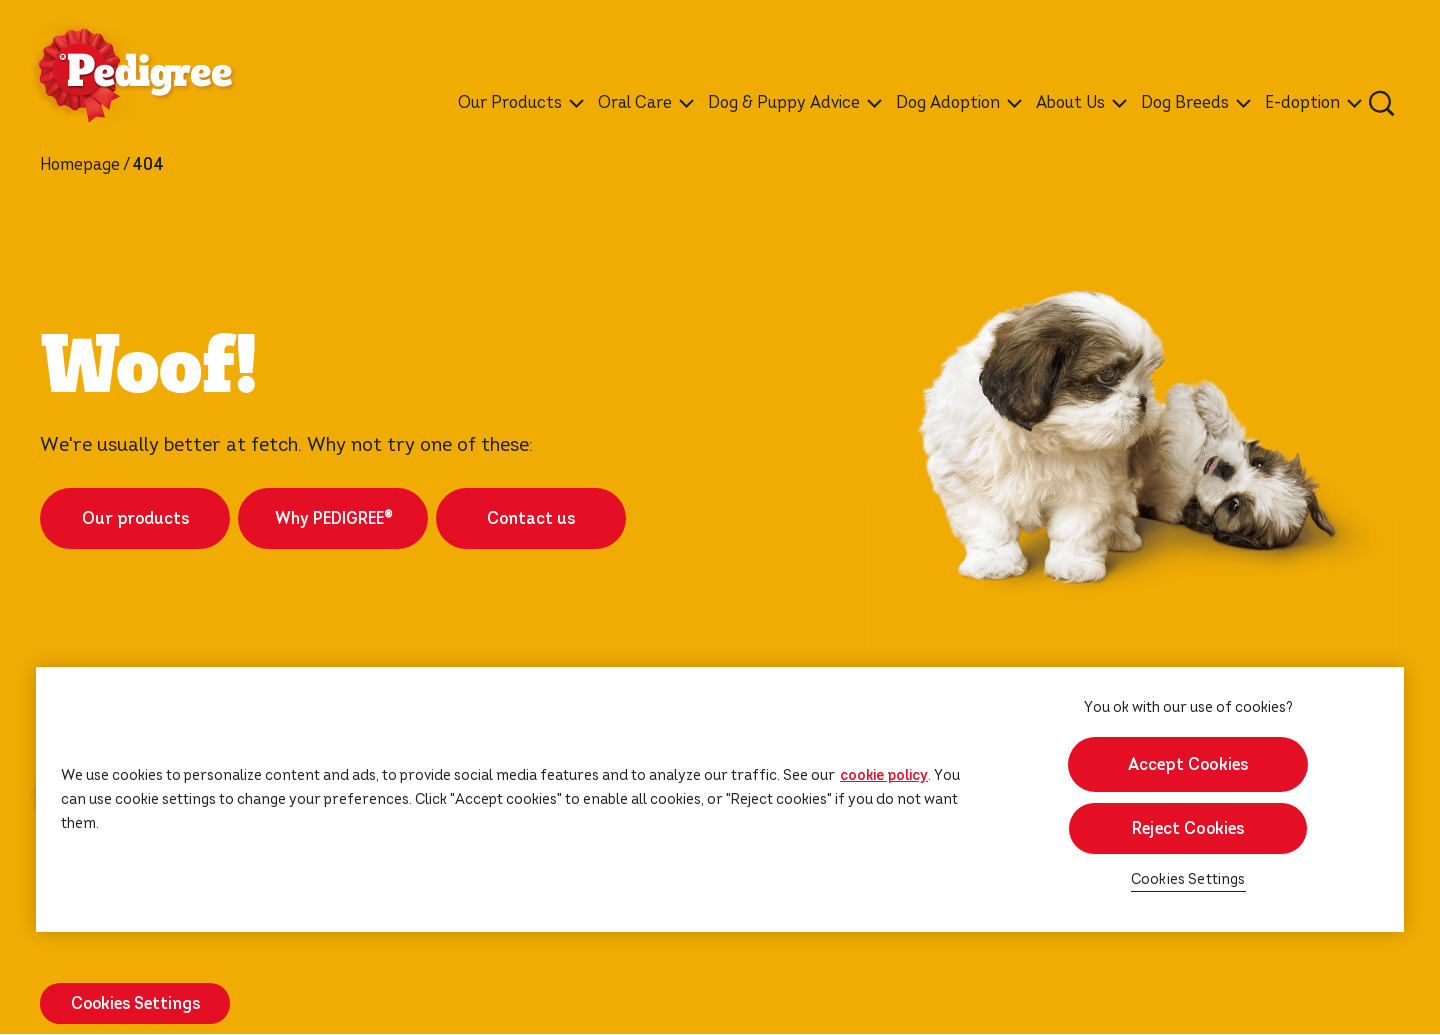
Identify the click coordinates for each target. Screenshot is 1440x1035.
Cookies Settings (135, 1003)
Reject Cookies (1188, 828)
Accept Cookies (1188, 764)
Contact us (531, 518)
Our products (135, 518)
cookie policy (884, 775)
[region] (720, 799)
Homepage (80, 165)
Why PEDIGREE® (333, 518)
